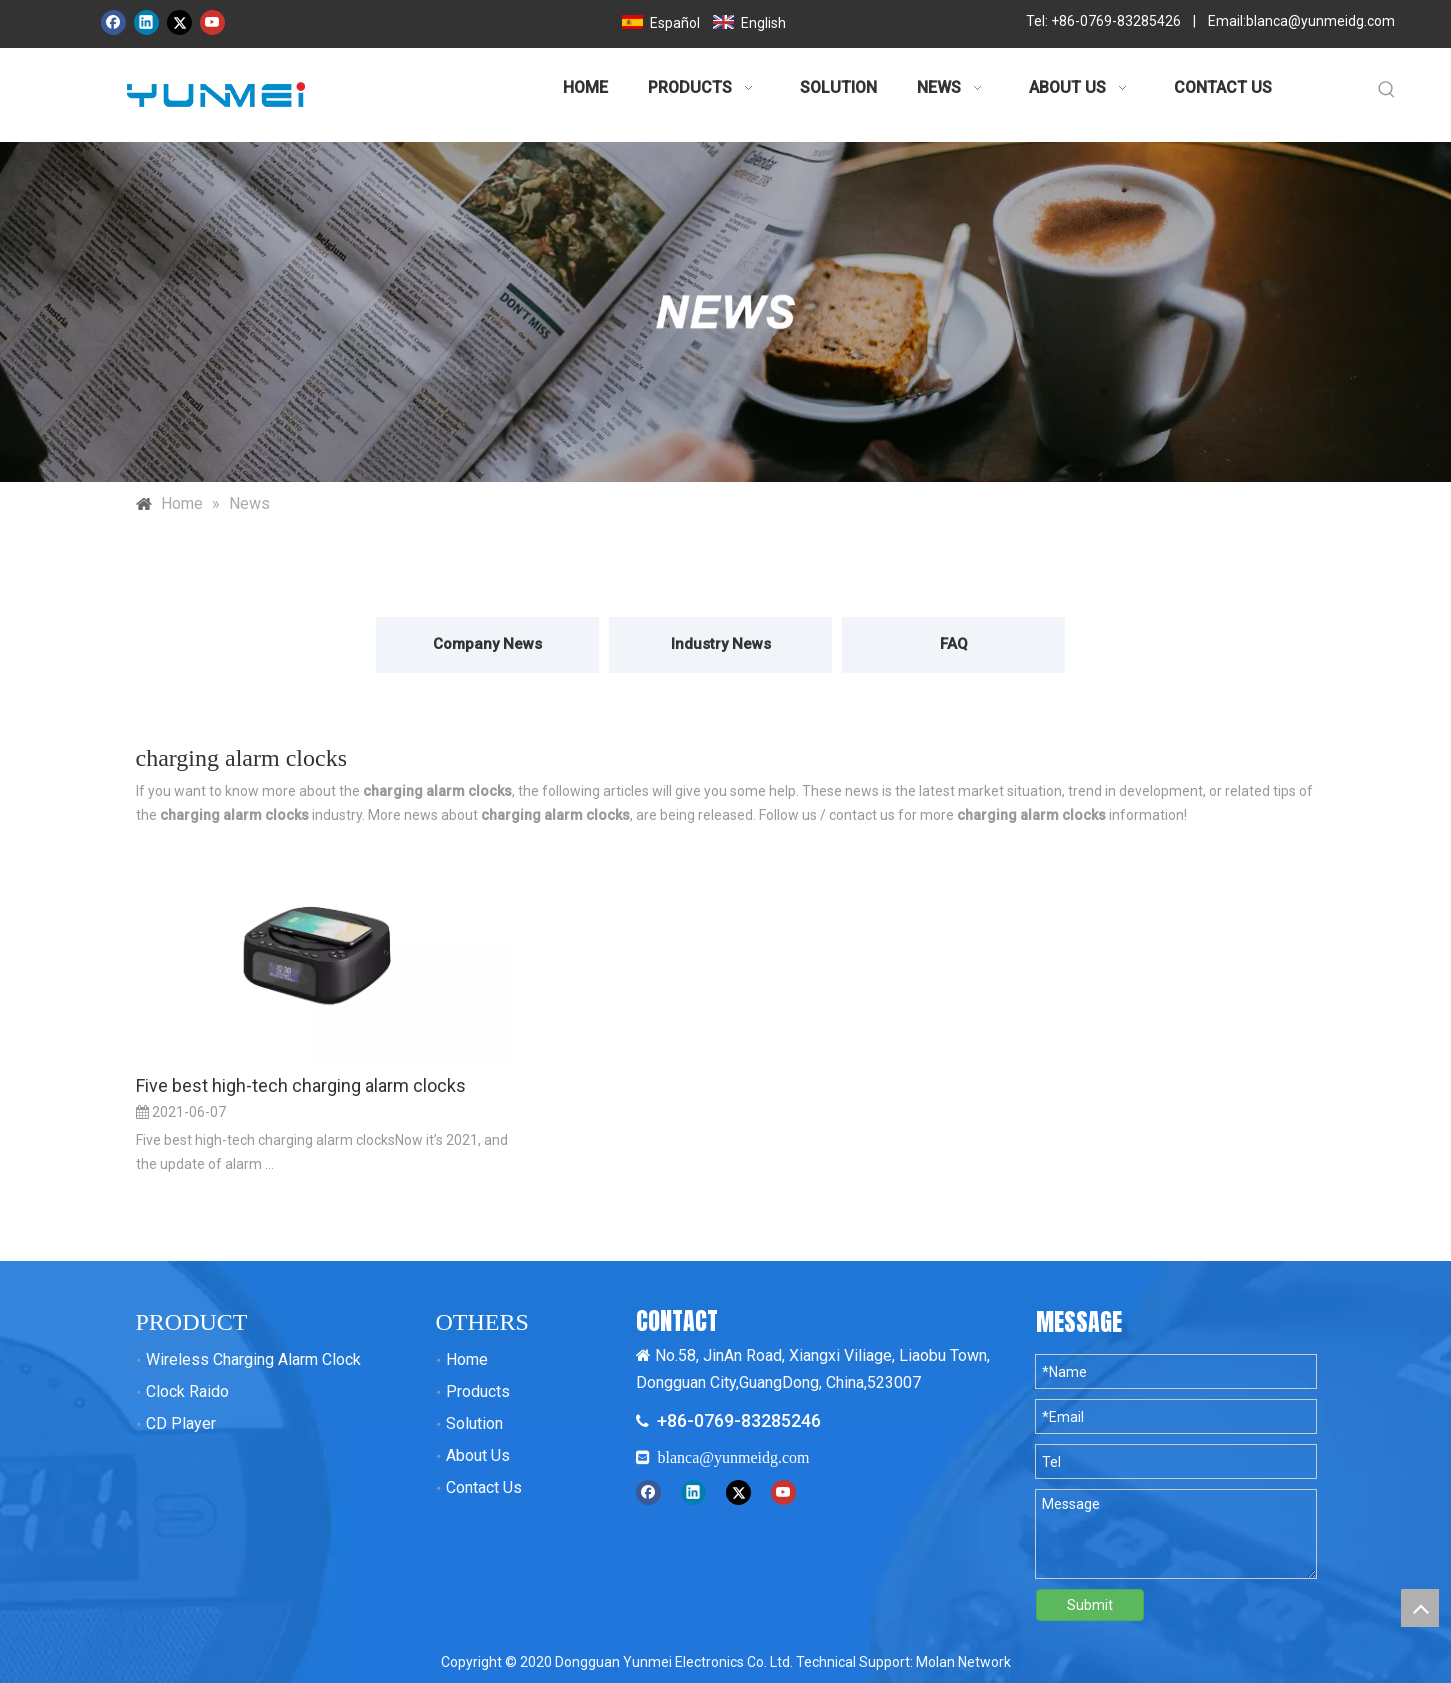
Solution (474, 1423)
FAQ (954, 644)
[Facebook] (113, 22)
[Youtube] (212, 22)
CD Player (181, 1423)
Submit (1090, 1605)
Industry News (721, 644)
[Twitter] (179, 22)
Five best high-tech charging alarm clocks (301, 1085)
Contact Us (484, 1487)
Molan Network (963, 1662)
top (1420, 1608)
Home (467, 1359)
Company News (487, 644)
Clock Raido (187, 1391)
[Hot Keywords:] (1387, 90)
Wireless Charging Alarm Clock (253, 1359)
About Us (478, 1455)
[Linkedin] (146, 22)
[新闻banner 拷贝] (725, 312)
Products (478, 1391)
